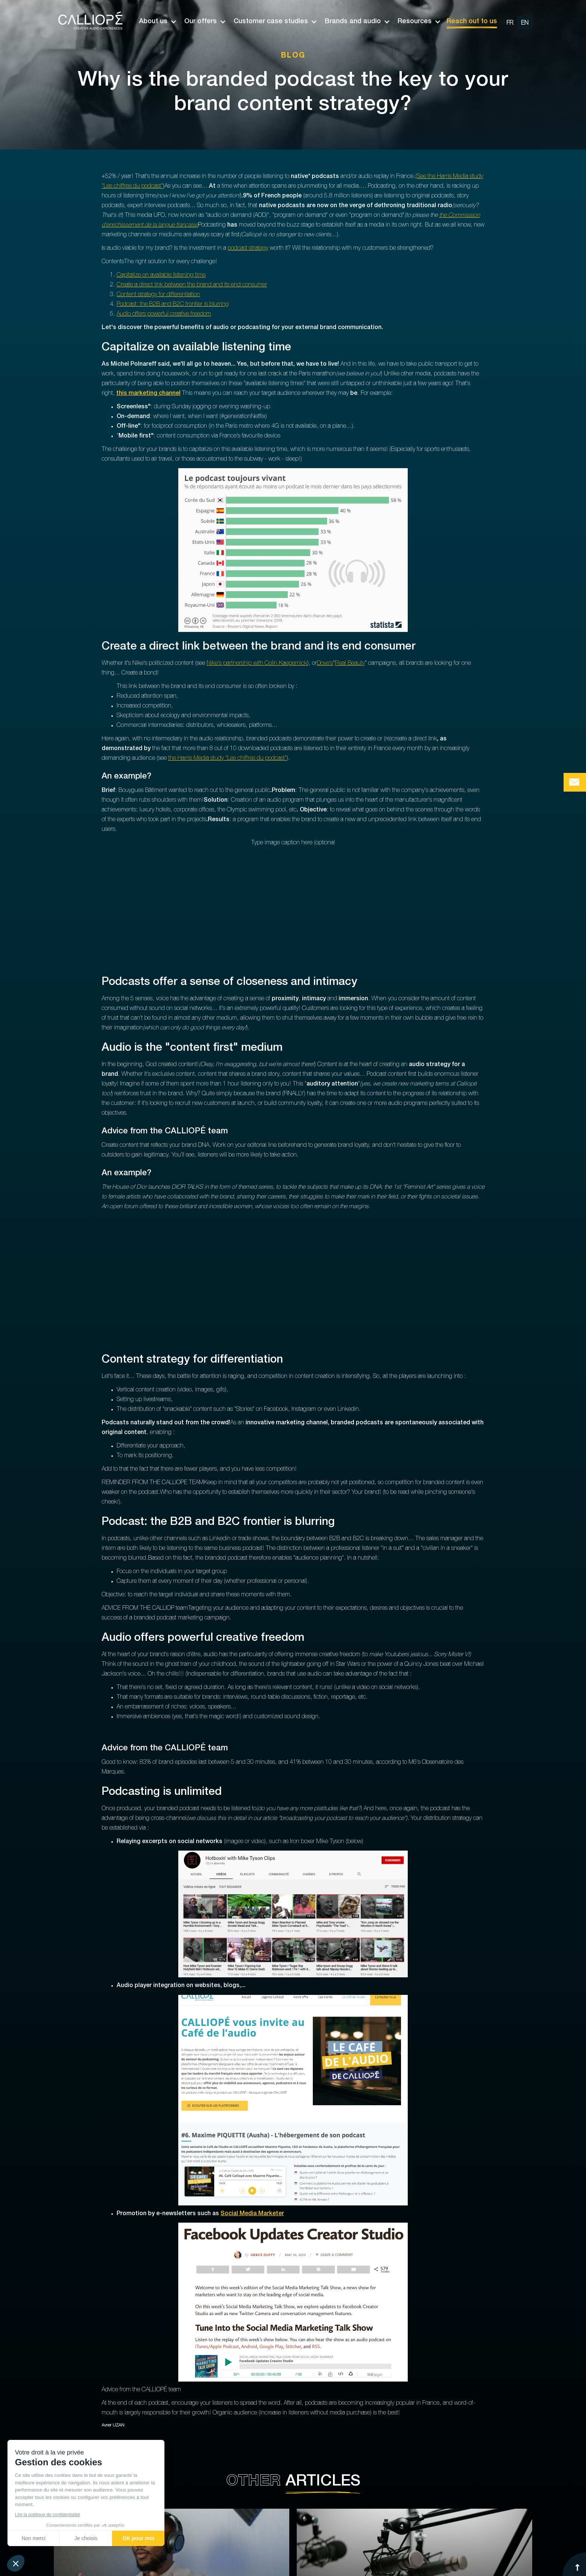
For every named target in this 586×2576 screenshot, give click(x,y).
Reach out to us (472, 21)
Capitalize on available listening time (161, 276)
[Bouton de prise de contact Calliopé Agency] (575, 782)
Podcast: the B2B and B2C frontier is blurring (173, 305)
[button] (154, 21)
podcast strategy (248, 249)
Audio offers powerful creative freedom (164, 314)
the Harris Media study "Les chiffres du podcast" (227, 759)
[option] (517, 21)
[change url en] (524, 22)
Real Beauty (350, 664)
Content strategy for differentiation (158, 295)
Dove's (325, 664)
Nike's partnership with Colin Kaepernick (257, 664)
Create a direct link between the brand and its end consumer (192, 285)
